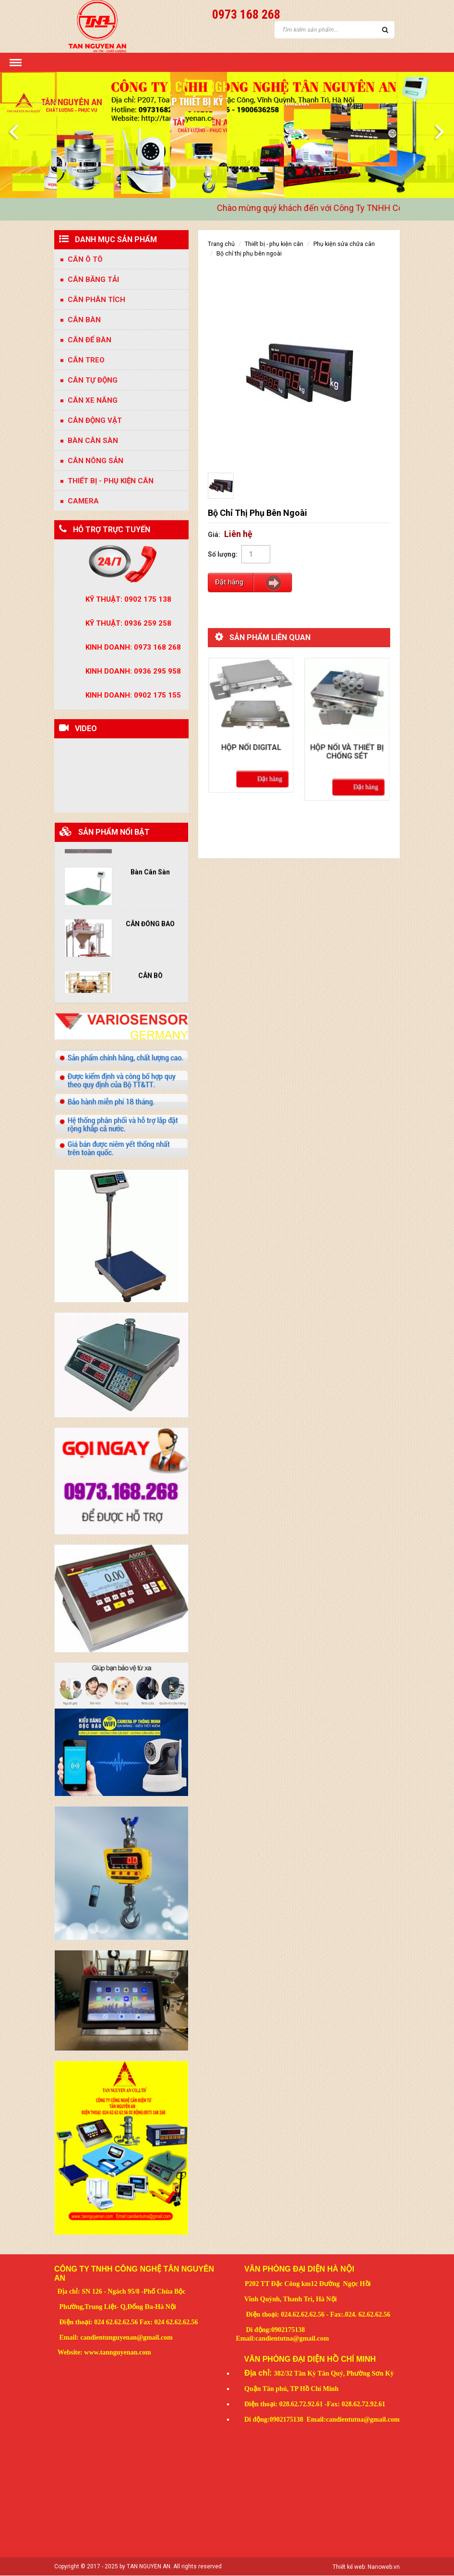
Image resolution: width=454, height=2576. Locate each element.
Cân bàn (84, 319)
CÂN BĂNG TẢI (93, 279)
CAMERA (83, 501)
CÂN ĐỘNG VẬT (95, 420)
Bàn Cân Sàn (150, 869)
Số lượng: (223, 554)
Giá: (214, 534)
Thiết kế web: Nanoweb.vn (366, 2567)
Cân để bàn (89, 340)
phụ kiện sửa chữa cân (344, 243)
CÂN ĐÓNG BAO (150, 920)
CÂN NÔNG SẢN (95, 460)
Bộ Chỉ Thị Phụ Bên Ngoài (249, 253)
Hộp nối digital (251, 736)
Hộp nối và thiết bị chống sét (347, 741)
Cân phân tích (96, 299)
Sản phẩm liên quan (270, 637)
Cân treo (86, 360)
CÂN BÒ (150, 972)
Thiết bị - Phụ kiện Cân (111, 481)
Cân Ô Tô (85, 259)
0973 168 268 (246, 14)
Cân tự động (93, 380)
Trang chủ (221, 243)
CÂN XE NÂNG (93, 400)
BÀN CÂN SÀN (93, 440)
